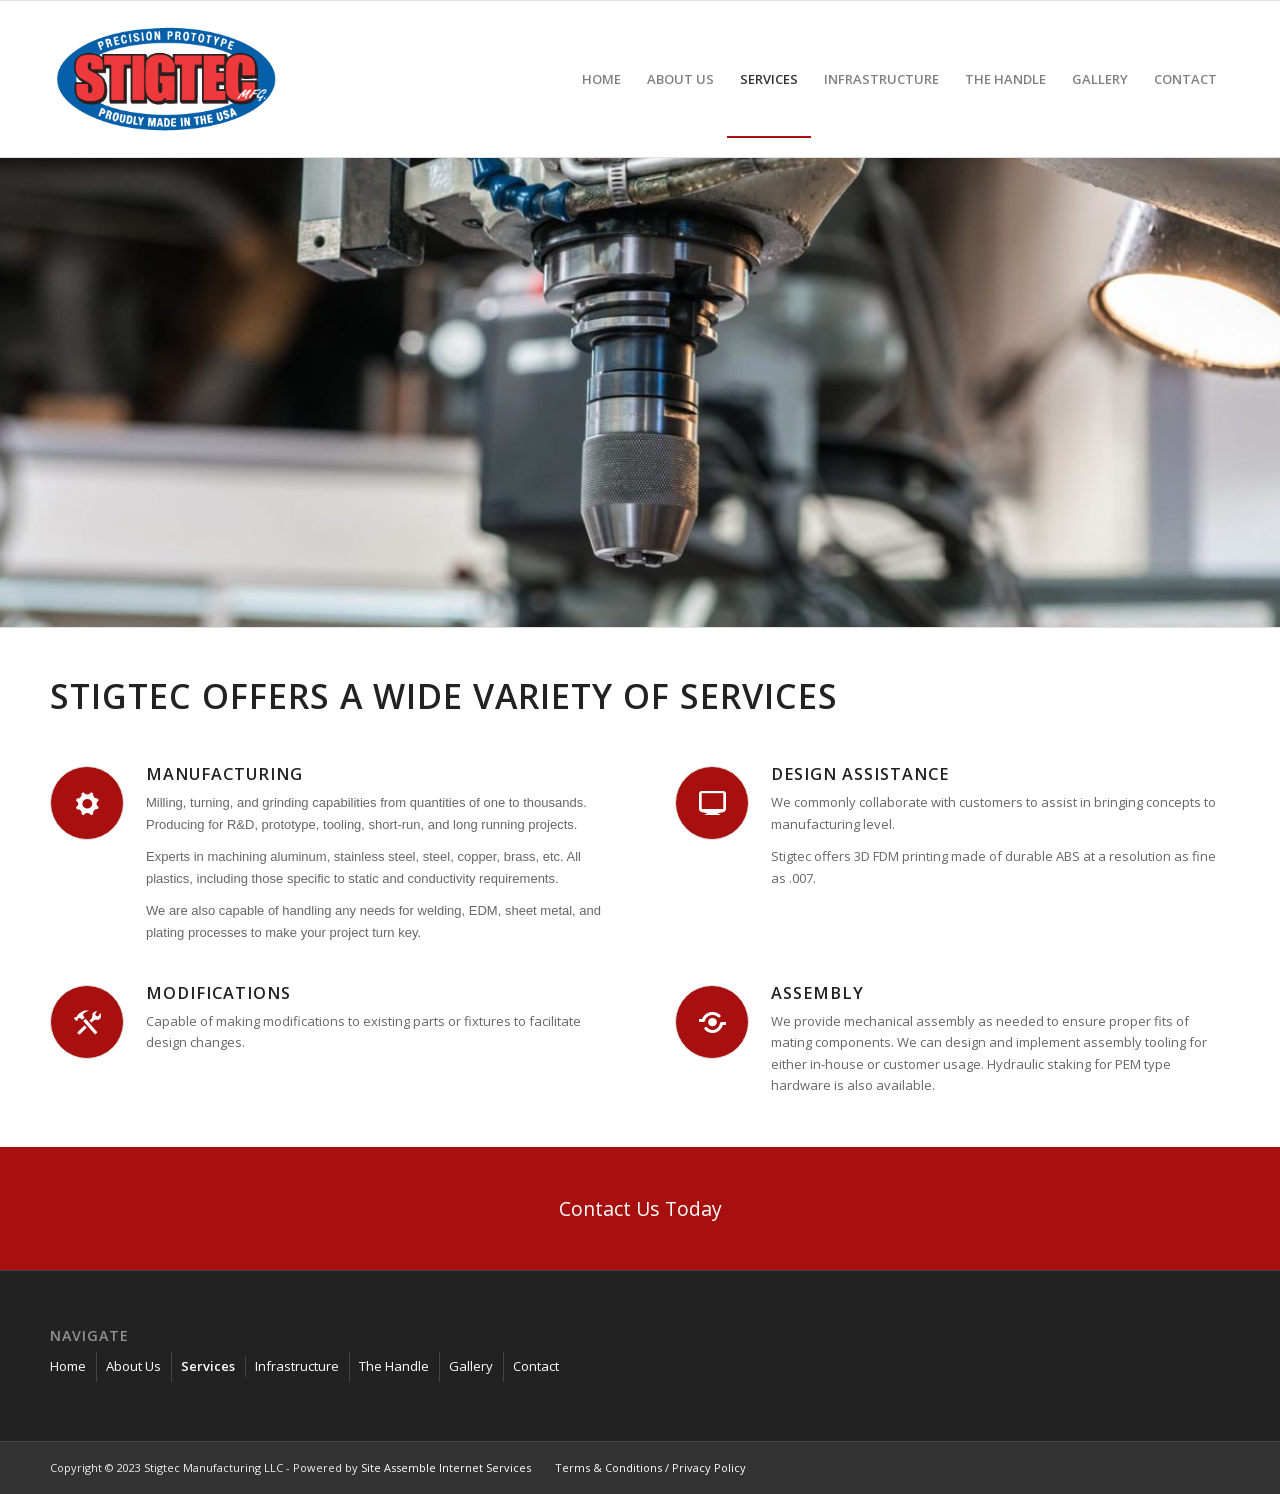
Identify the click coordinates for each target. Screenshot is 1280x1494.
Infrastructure (297, 1366)
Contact (536, 1366)
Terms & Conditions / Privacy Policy (650, 1467)
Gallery (471, 1366)
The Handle (394, 1366)
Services (208, 1366)
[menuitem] (601, 79)
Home (68, 1366)
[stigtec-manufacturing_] (166, 79)
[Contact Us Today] (640, 1208)
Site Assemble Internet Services (446, 1467)
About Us (133, 1366)
